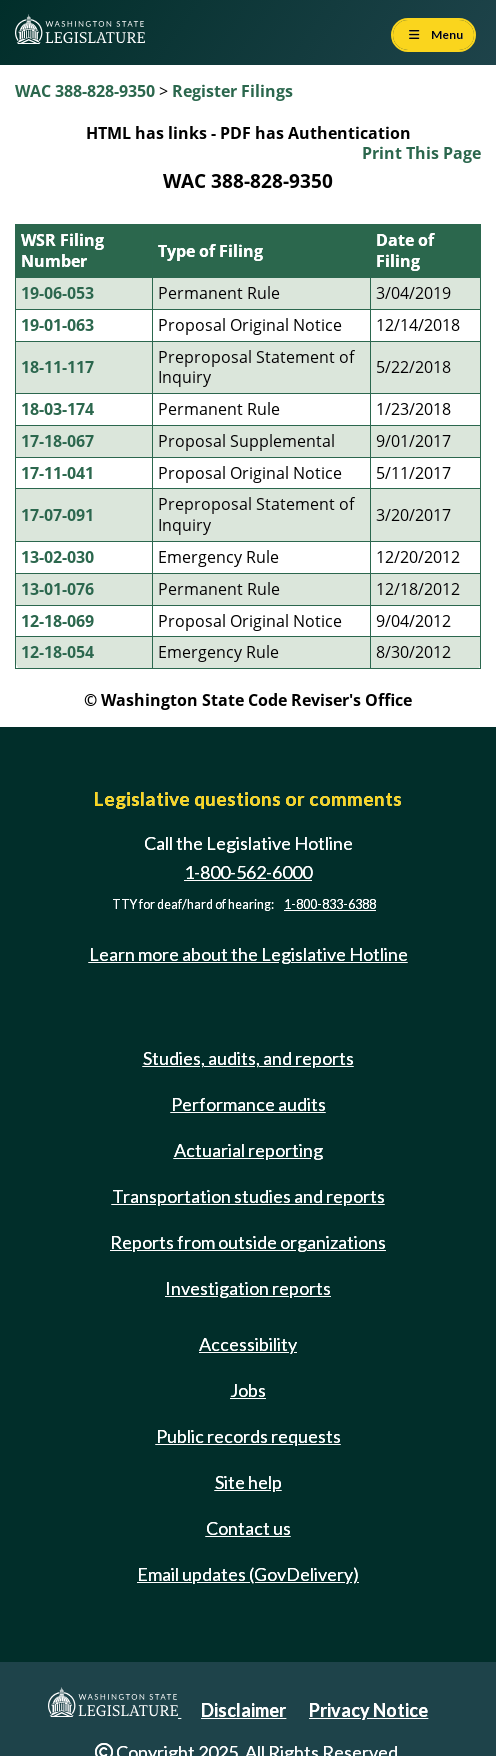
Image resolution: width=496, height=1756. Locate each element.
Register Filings (232, 91)
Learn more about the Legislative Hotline (248, 954)
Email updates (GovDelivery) (248, 1574)
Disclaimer (243, 1710)
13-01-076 (57, 589)
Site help (248, 1482)
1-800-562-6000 (248, 872)
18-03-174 (57, 409)
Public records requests (248, 1436)
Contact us (248, 1528)
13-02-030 (57, 557)
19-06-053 (57, 293)
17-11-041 (57, 473)
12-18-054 (57, 652)
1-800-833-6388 (330, 904)
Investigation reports (248, 1288)
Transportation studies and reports (248, 1196)
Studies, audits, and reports (248, 1058)
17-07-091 (57, 515)
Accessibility (248, 1344)
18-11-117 (57, 367)
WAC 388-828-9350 (85, 91)
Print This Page (421, 153)
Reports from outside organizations (248, 1242)
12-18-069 (57, 621)
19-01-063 (57, 325)
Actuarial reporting (248, 1150)
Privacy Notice (368, 1710)
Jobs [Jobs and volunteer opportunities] (248, 1390)
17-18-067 (57, 441)
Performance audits (248, 1104)
